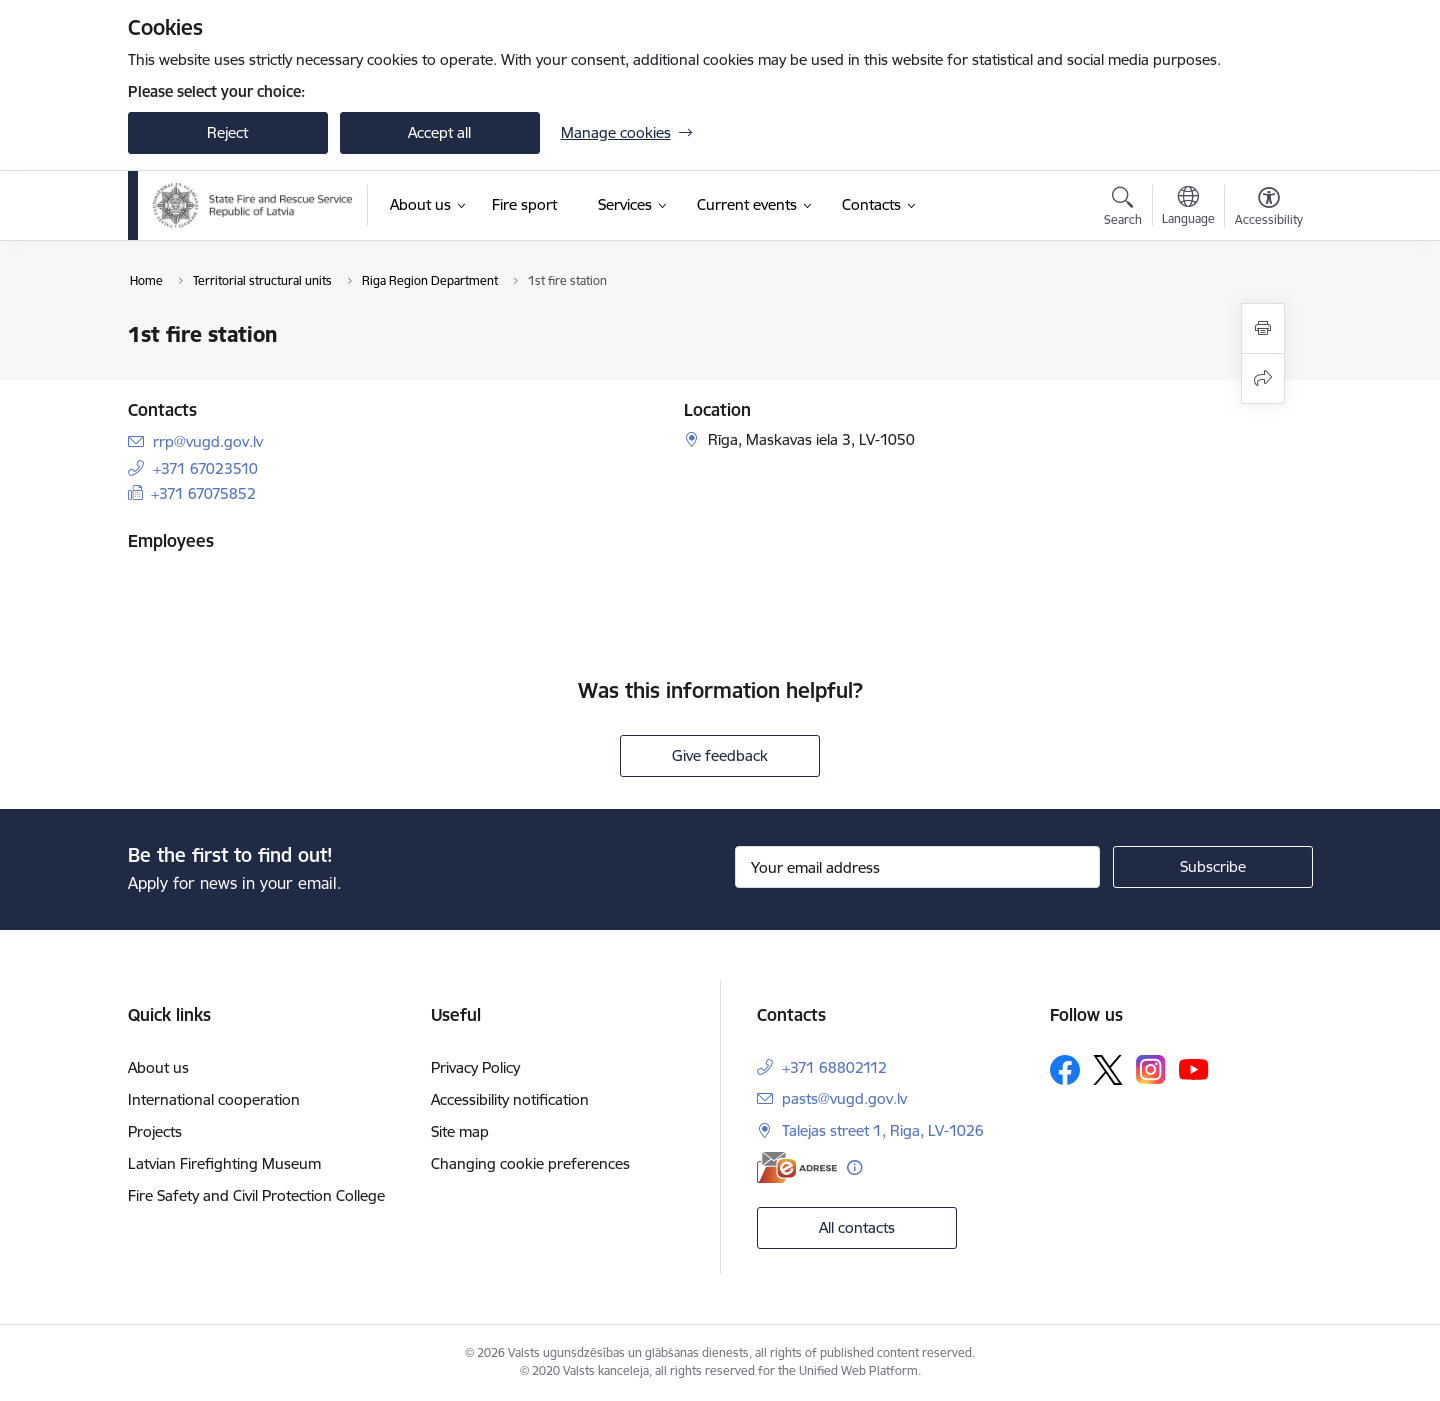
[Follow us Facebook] (1065, 1070)
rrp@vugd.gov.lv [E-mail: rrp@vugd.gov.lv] (208, 441)
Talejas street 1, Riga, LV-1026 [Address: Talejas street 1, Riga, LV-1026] (883, 1130)
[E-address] (797, 1167)
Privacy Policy (475, 1067)
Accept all (439, 132)
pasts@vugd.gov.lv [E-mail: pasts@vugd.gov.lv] (844, 1098)
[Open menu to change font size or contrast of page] (1269, 209)
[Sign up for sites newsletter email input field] (917, 867)
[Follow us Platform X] (1108, 1070)
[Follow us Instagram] (1151, 1069)
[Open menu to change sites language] (1188, 208)
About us (158, 1067)
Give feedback (720, 755)
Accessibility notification (510, 1099)
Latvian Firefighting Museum (224, 1163)
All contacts (857, 1227)
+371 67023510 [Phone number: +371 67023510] (205, 468)
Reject (227, 132)
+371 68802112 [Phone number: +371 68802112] (834, 1067)
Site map (460, 1131)
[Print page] (1263, 328)
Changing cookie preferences (530, 1163)
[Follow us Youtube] (1194, 1069)
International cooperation (214, 1099)
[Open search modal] (1123, 209)
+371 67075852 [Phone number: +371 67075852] (203, 493)
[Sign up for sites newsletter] (1213, 867)
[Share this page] (1263, 378)
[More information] (854, 1167)
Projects (155, 1131)
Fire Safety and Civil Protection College (256, 1195)
